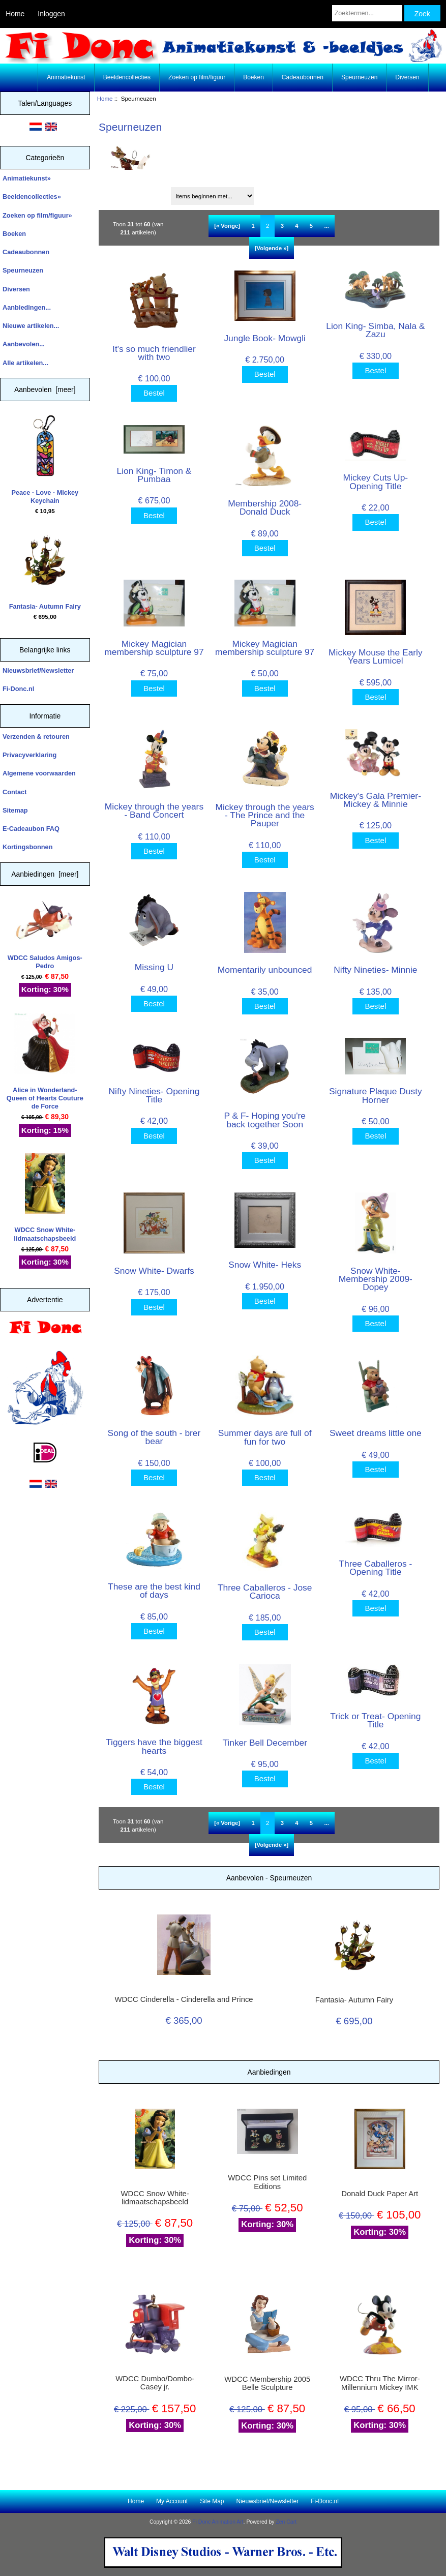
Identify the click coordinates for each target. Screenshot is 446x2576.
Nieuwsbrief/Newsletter (38, 670)
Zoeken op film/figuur (196, 77)
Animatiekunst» (27, 178)
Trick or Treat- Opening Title (375, 1720)
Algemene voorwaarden (39, 773)
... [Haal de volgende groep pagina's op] (326, 226)
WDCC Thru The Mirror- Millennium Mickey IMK (380, 2383)
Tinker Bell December (264, 1743)
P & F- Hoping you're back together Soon (265, 1120)
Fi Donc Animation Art (217, 2522)
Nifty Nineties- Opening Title (154, 1095)
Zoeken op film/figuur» (37, 215)
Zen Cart (286, 2522)
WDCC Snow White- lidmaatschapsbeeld (45, 1197)
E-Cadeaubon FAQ (31, 828)
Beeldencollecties (127, 77)
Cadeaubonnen (302, 77)
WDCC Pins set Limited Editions (267, 2182)
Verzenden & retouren (36, 736)
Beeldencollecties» (32, 196)
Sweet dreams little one (376, 1433)
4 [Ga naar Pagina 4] (296, 226)
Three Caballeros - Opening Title (375, 1568)
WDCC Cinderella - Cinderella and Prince (184, 1999)
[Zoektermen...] (367, 13)
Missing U (154, 967)
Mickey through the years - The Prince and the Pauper (265, 815)
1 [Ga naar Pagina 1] (252, 226)
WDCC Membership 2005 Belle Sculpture (267, 2383)
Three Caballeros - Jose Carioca (265, 1591)
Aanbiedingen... (27, 307)
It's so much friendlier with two (154, 353)
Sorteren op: (121, 192)
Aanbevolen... (24, 344)
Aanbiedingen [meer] (44, 874)
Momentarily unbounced (265, 970)
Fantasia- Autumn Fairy (45, 570)
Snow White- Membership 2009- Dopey (375, 1279)
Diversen (407, 77)
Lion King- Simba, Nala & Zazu (375, 330)
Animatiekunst (66, 77)
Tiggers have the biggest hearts (154, 1746)
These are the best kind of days (154, 1590)
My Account (172, 2501)
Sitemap (15, 810)
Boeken (253, 77)
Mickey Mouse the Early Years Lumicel (376, 656)
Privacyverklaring (29, 755)
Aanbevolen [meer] (45, 389)
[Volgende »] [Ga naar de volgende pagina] (271, 248)
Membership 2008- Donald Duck (265, 507)
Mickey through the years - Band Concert (154, 810)
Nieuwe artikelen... (31, 326)
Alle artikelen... (25, 363)
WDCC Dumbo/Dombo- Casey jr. (154, 2383)
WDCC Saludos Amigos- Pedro (45, 935)
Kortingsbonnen (27, 847)
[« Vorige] (227, 226)
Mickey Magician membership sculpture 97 (153, 648)
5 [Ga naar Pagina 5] (311, 226)
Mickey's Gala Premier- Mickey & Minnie (375, 800)
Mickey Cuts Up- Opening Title (375, 481)
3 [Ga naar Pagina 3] (282, 226)
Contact (14, 792)
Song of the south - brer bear (154, 1437)
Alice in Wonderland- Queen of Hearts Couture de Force (45, 1062)
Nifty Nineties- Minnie (375, 970)
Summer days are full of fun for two (265, 1437)
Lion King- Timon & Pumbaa (153, 475)
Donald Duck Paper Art (379, 2194)
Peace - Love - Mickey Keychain (44, 459)
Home (15, 14)
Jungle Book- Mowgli (264, 338)
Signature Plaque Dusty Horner (375, 1095)
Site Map (212, 2501)
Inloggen (51, 14)
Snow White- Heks (264, 1265)
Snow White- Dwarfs (154, 1271)
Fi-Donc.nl (18, 689)
